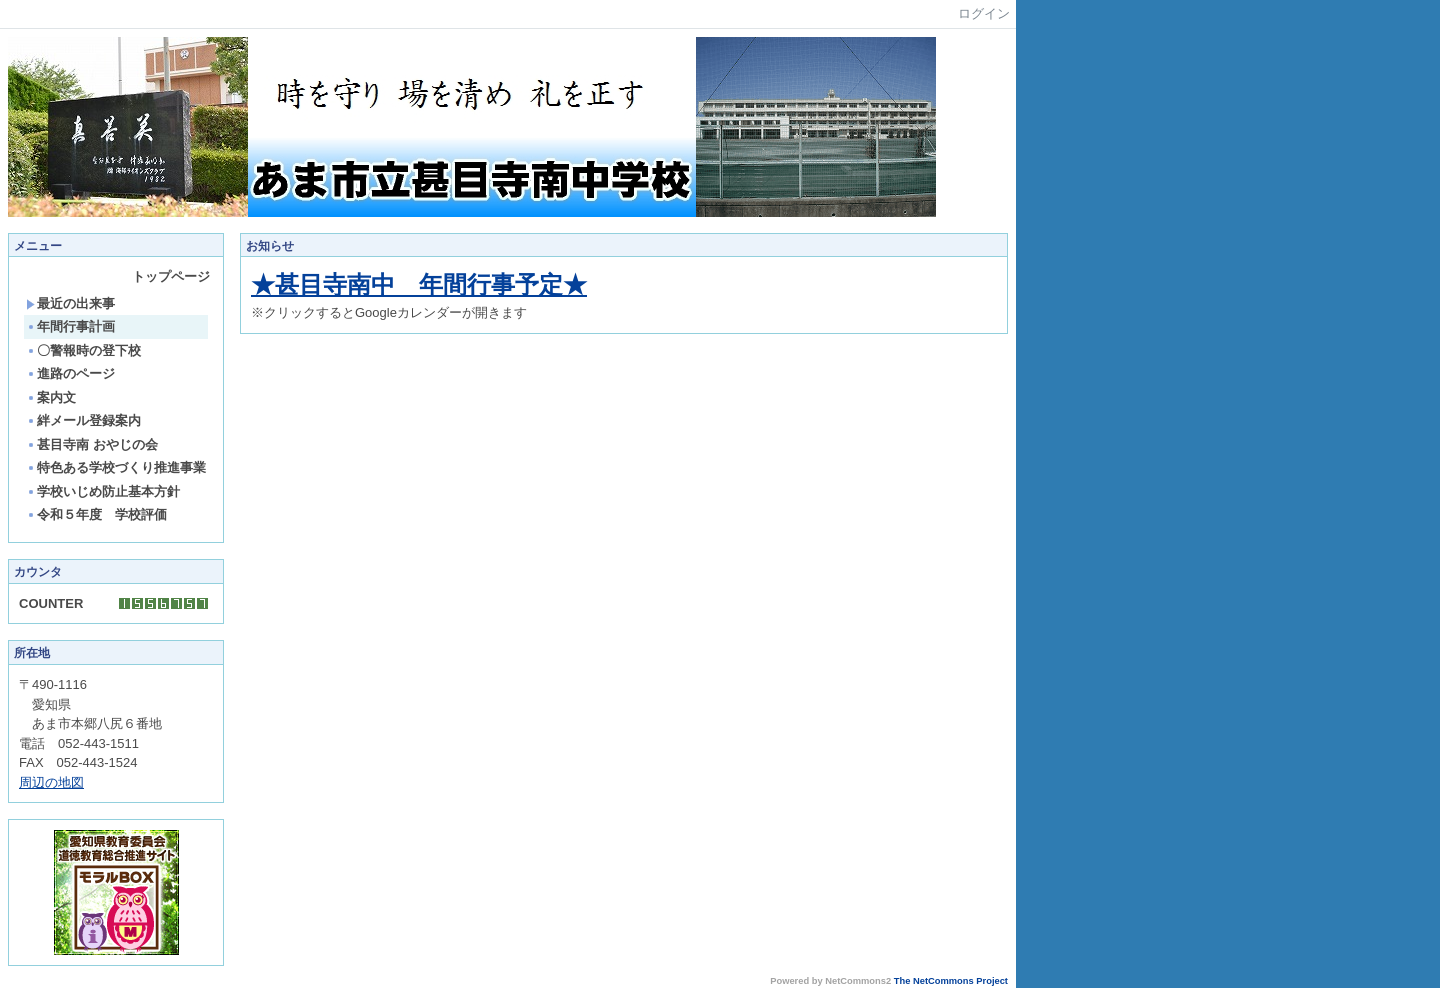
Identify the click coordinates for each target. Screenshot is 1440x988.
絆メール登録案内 (83, 420)
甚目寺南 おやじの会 (92, 444)
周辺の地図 (51, 782)
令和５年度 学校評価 (96, 514)
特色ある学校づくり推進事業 (116, 467)
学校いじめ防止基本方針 (103, 491)
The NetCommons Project (951, 981)
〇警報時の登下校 (83, 350)
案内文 (51, 397)
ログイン (984, 13)
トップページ (171, 276)
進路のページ (70, 373)
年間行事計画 (70, 326)
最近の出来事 (70, 303)
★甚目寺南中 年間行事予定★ (419, 284)
